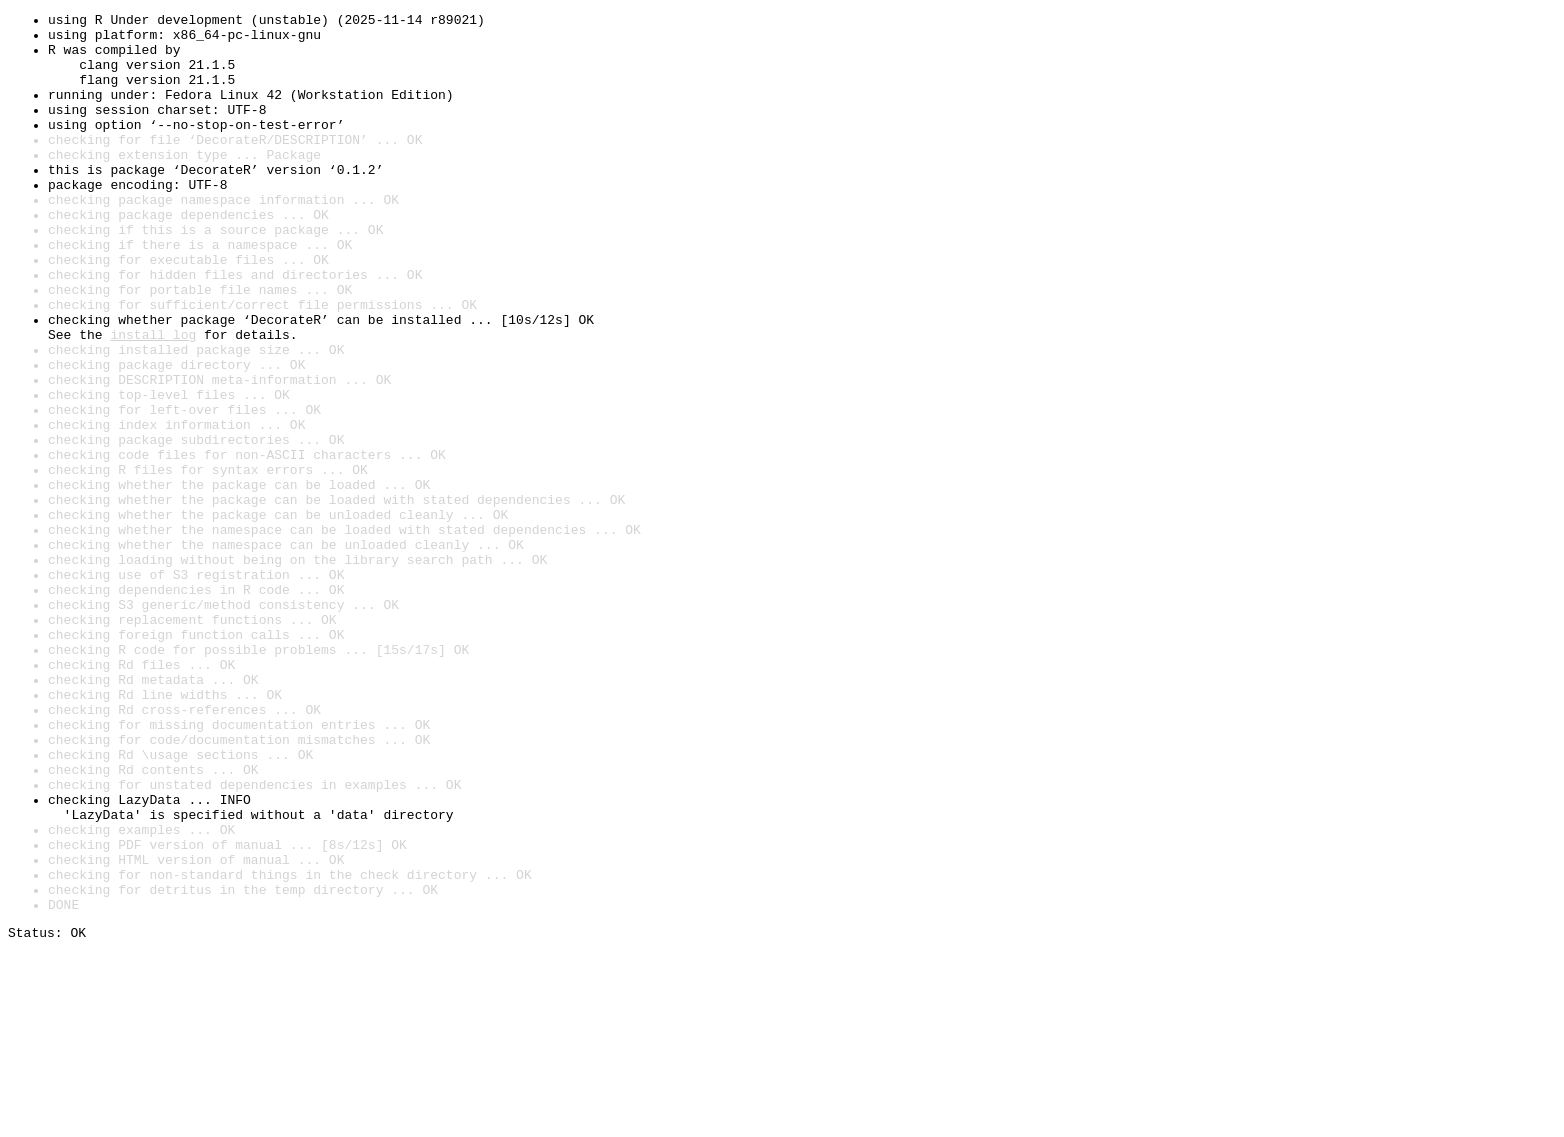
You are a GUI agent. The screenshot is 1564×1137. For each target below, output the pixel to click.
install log (153, 400)
